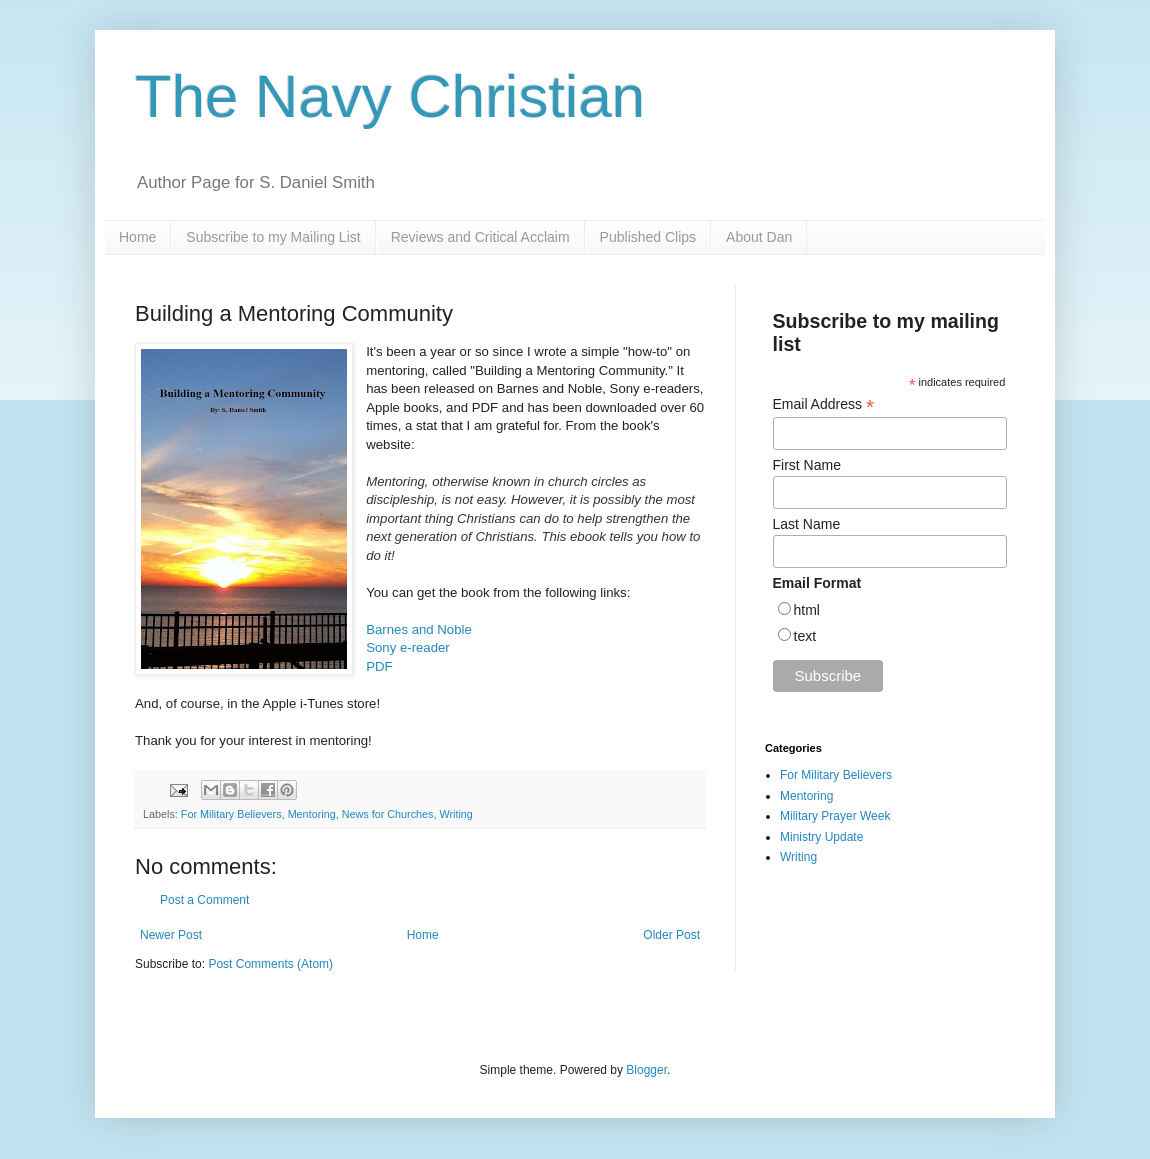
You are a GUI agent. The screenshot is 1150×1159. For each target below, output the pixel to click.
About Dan (759, 237)
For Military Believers (231, 814)
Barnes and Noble (419, 629)
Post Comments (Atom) (270, 964)
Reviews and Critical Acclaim (480, 237)
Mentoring (312, 814)
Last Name (807, 524)
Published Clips (648, 237)
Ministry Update (821, 837)
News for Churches (388, 814)
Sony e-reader (408, 647)
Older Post (671, 935)
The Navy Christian (390, 96)
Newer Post (171, 935)
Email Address (824, 404)
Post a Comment (204, 900)
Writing (455, 814)
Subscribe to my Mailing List (273, 237)
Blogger (646, 1070)
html (807, 610)
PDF (379, 666)
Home (137, 237)
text (805, 636)
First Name (807, 465)
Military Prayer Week (835, 816)
